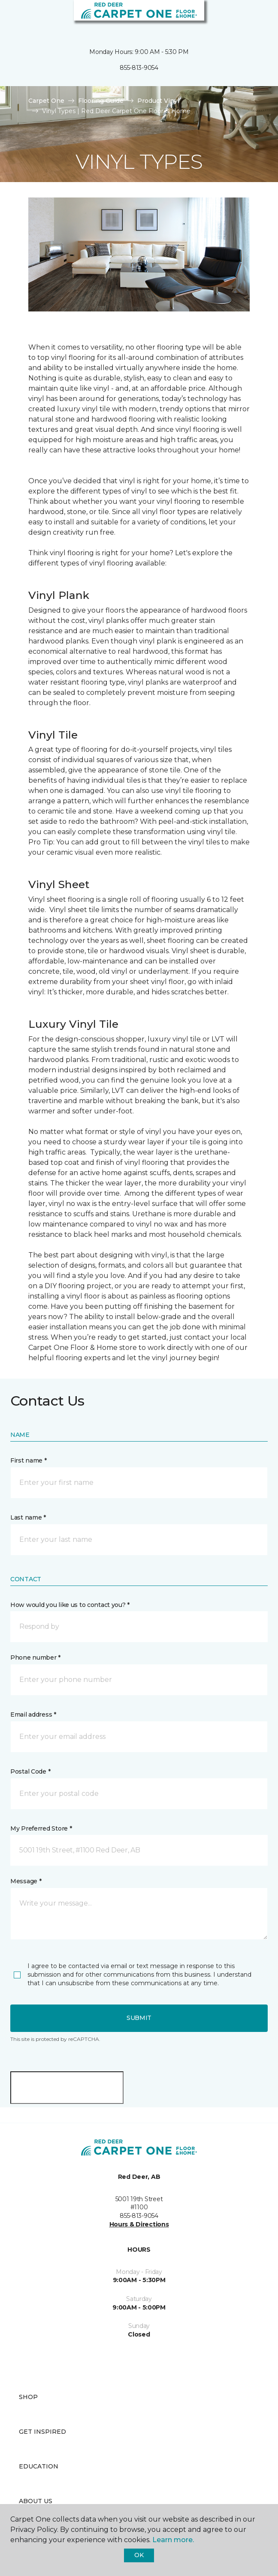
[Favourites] (256, 17)
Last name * (28, 1517)
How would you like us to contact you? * (70, 1605)
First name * (28, 1460)
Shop (28, 2397)
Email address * (33, 1714)
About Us (35, 2501)
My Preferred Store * (41, 1828)
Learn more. (173, 2540)
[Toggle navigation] (12, 17)
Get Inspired (42, 2431)
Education (38, 2466)
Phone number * (35, 1657)
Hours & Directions (139, 2224)
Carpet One (46, 101)
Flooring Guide (101, 101)
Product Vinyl (158, 101)
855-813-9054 (139, 68)
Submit (139, 2018)
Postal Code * (30, 1771)
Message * (25, 1881)
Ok (138, 2555)
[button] (245, 17)
